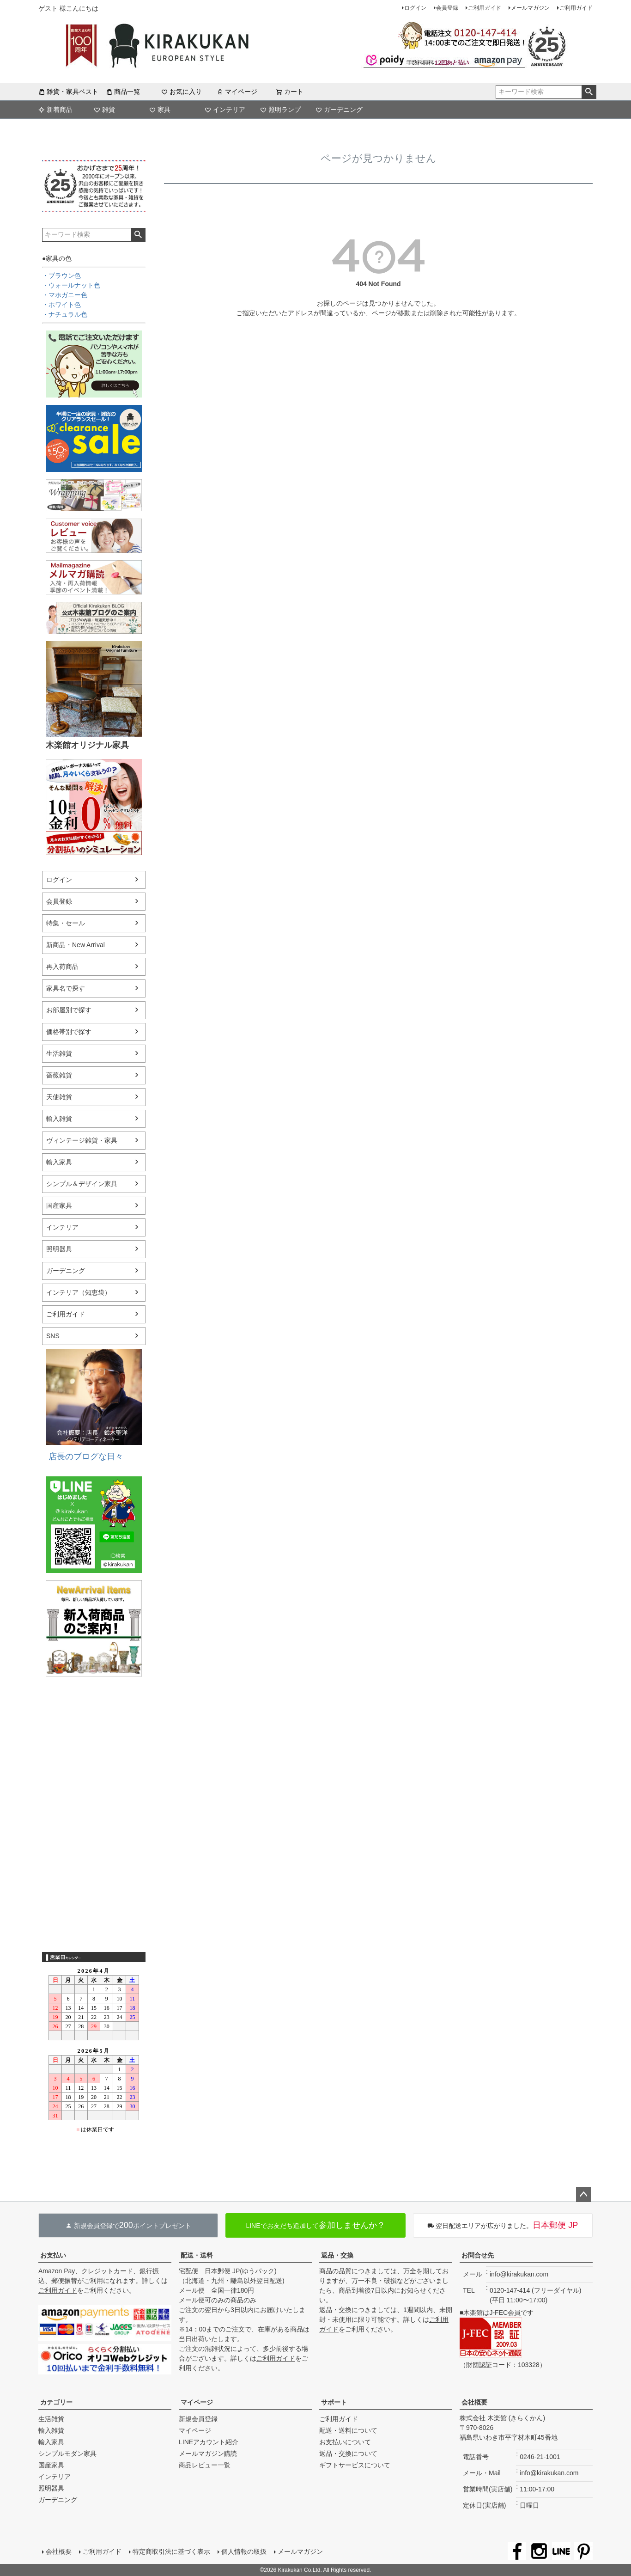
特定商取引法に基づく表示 (171, 2551)
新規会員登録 (198, 2419)
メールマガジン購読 (208, 2453)
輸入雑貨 (59, 1118)
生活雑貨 (59, 1053)
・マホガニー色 (64, 295)
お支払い (53, 2255)
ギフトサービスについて (354, 2465)
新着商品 (55, 109)
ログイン (415, 8)
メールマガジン (530, 8)
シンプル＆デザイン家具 (81, 1183)
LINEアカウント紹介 (208, 2442)
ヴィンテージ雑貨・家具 (81, 1140)
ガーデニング (339, 109)
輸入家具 (59, 1162)
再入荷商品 (62, 966)
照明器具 (59, 1249)
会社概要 (474, 2402)
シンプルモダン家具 (67, 2453)
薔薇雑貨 (59, 1075)
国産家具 (59, 1205)
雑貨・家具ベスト (68, 91)
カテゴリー (56, 2402)
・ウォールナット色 (71, 285)
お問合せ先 (477, 2255)
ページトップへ (583, 2194)
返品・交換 (337, 2255)
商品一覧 (123, 91)
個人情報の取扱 (244, 2551)
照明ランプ (280, 109)
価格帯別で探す (68, 1031)
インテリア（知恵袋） (78, 1292)
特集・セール (65, 923)
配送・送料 (197, 2255)
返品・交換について (348, 2453)
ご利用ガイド (484, 8)
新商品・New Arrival (75, 944)
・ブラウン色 (61, 275)
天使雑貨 (59, 1097)
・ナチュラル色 (64, 314)
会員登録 (447, 8)
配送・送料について (348, 2430)
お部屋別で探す (68, 1010)
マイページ (237, 91)
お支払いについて (345, 2442)
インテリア (225, 109)
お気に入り (181, 91)
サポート (334, 2402)
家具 (159, 109)
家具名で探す (65, 988)
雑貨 (104, 109)
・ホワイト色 (61, 304)
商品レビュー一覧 (205, 2465)
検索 (589, 92)
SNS (53, 1336)
